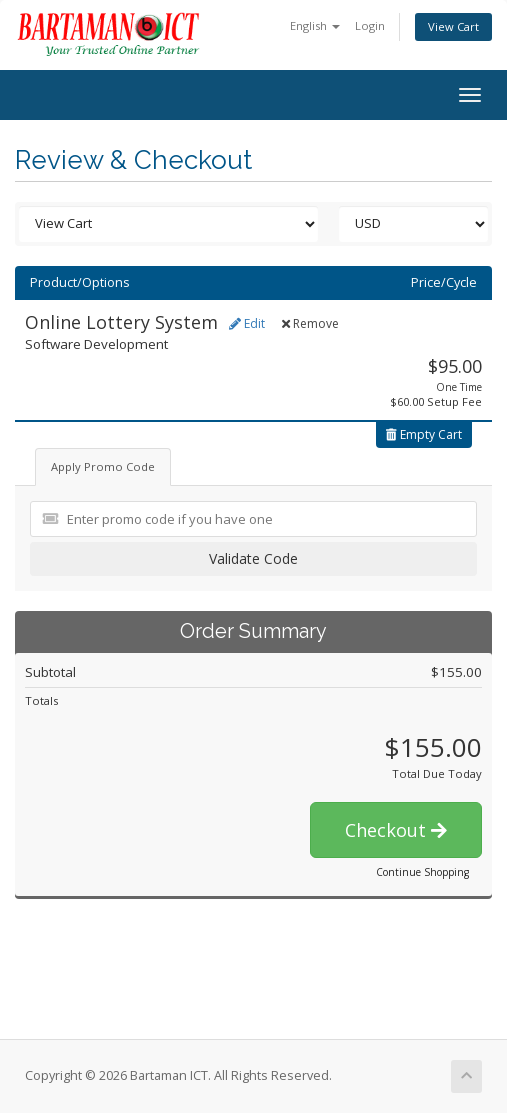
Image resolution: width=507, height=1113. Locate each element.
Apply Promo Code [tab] (103, 466)
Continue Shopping (422, 872)
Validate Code (253, 558)
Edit (247, 323)
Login (370, 25)
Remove (310, 323)
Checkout (396, 830)
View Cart (453, 26)
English (315, 25)
